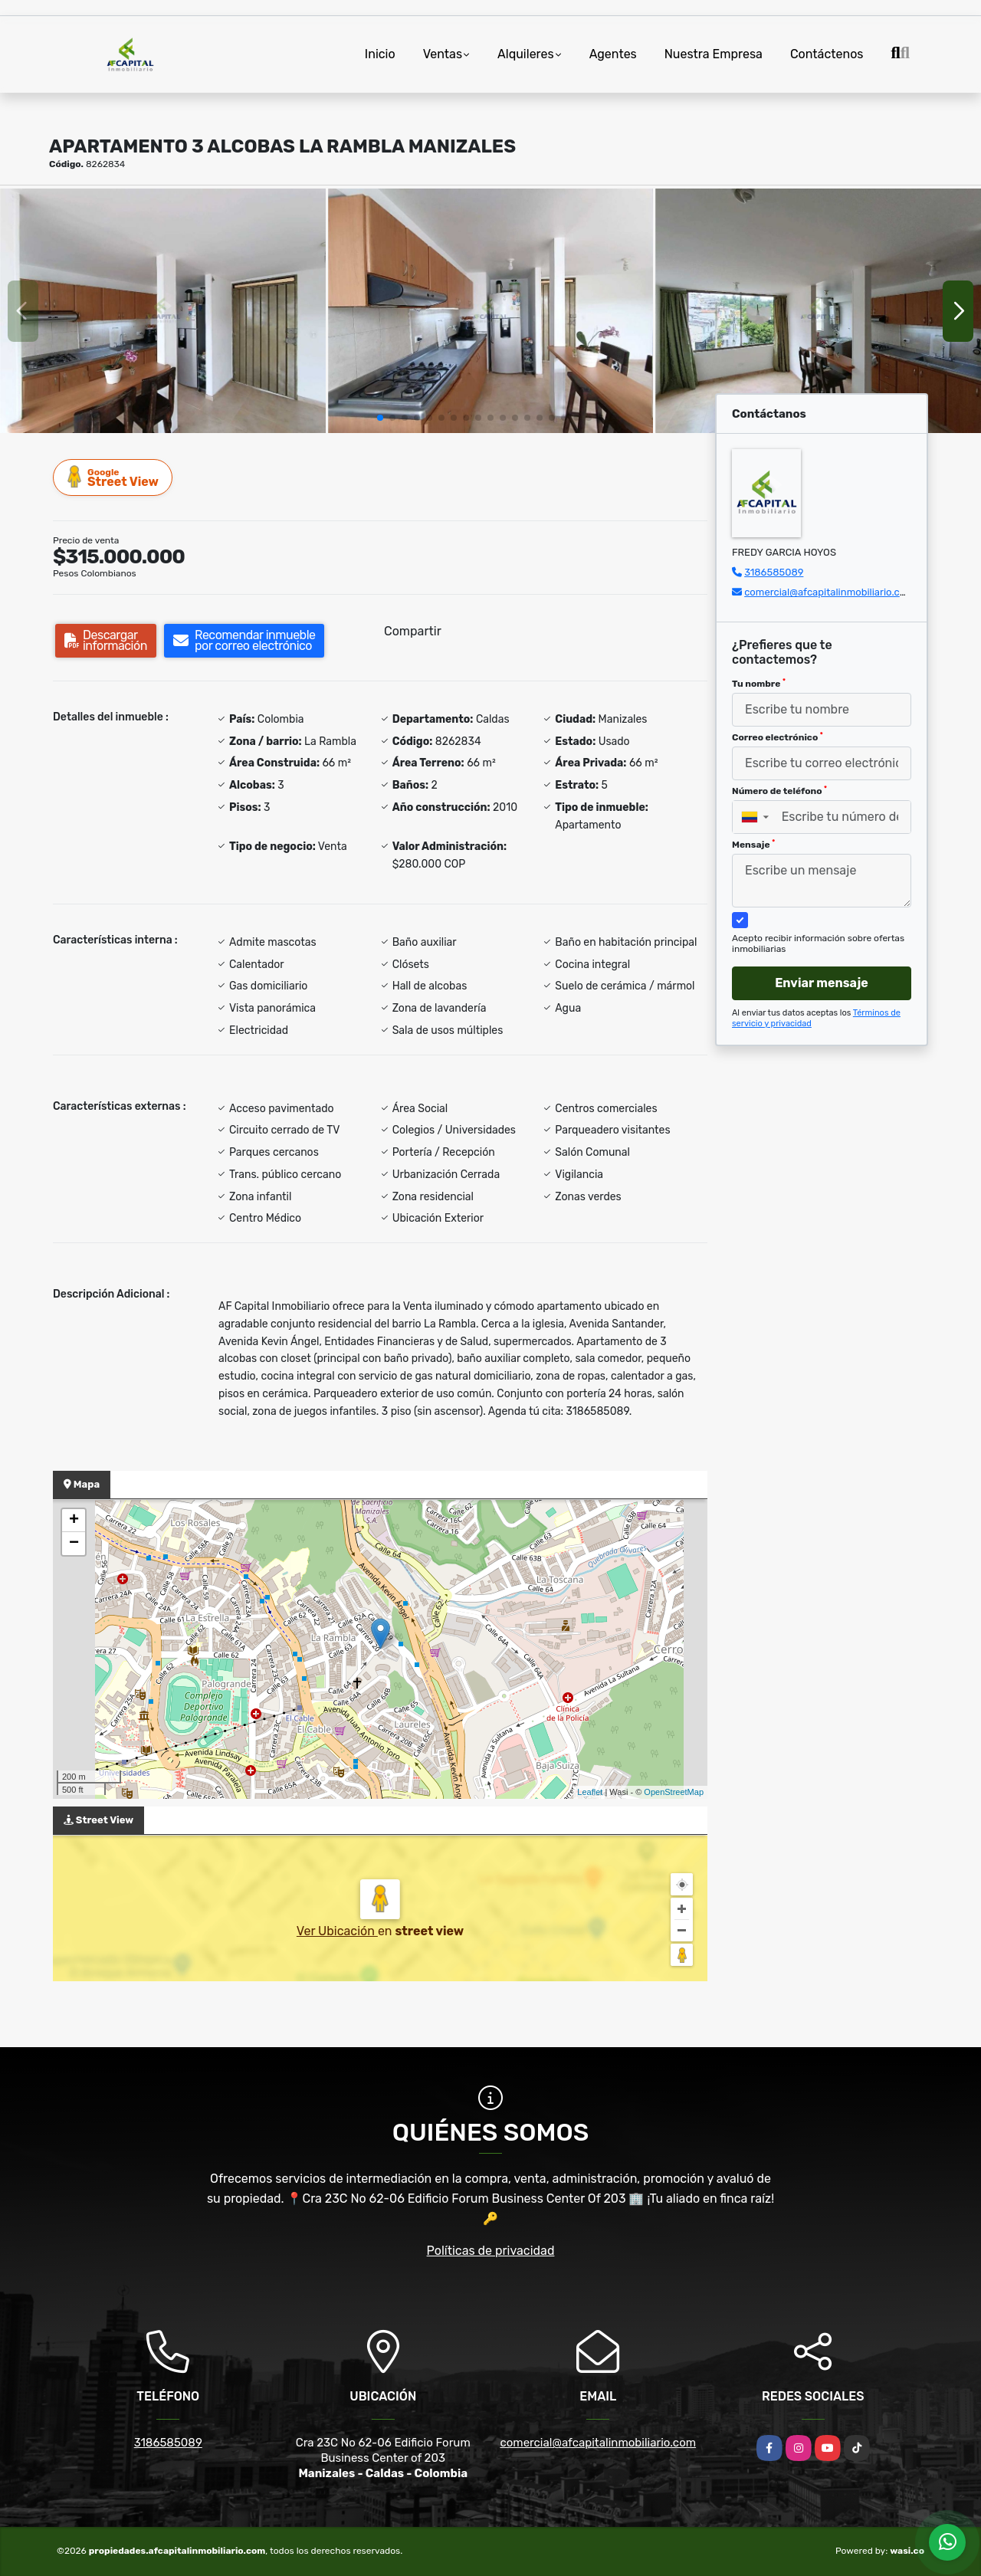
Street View (113, 477)
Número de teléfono (779, 791)
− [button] (74, 1543)
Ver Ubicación (337, 1931)
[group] (163, 310)
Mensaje (753, 844)
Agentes (613, 54)
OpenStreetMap (674, 1792)
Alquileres (525, 54)
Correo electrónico (777, 737)
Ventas (442, 54)
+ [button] (74, 1520)
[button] (380, 418)
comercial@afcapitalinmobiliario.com (829, 592)
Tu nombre (759, 684)
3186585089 (773, 572)
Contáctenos (827, 54)
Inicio (380, 54)
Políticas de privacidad (491, 2250)
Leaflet (589, 1792)
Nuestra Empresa (713, 54)
